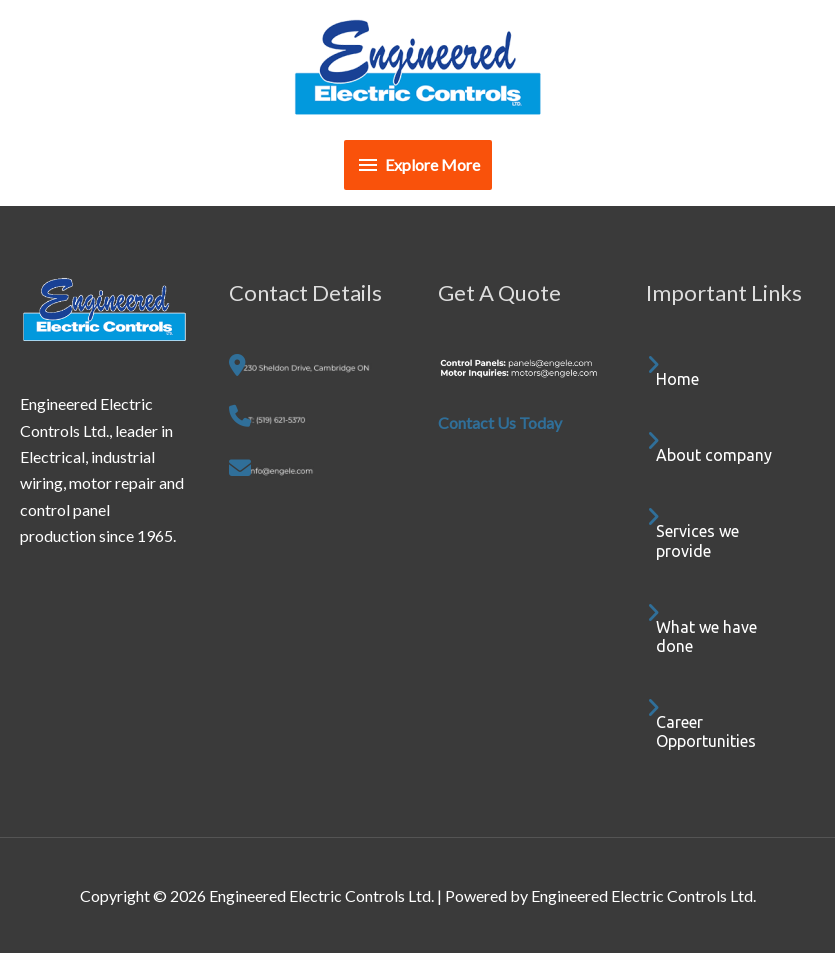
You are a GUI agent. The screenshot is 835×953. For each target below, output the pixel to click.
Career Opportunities (706, 731)
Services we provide (697, 540)
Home (677, 379)
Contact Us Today (500, 422)
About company (714, 455)
